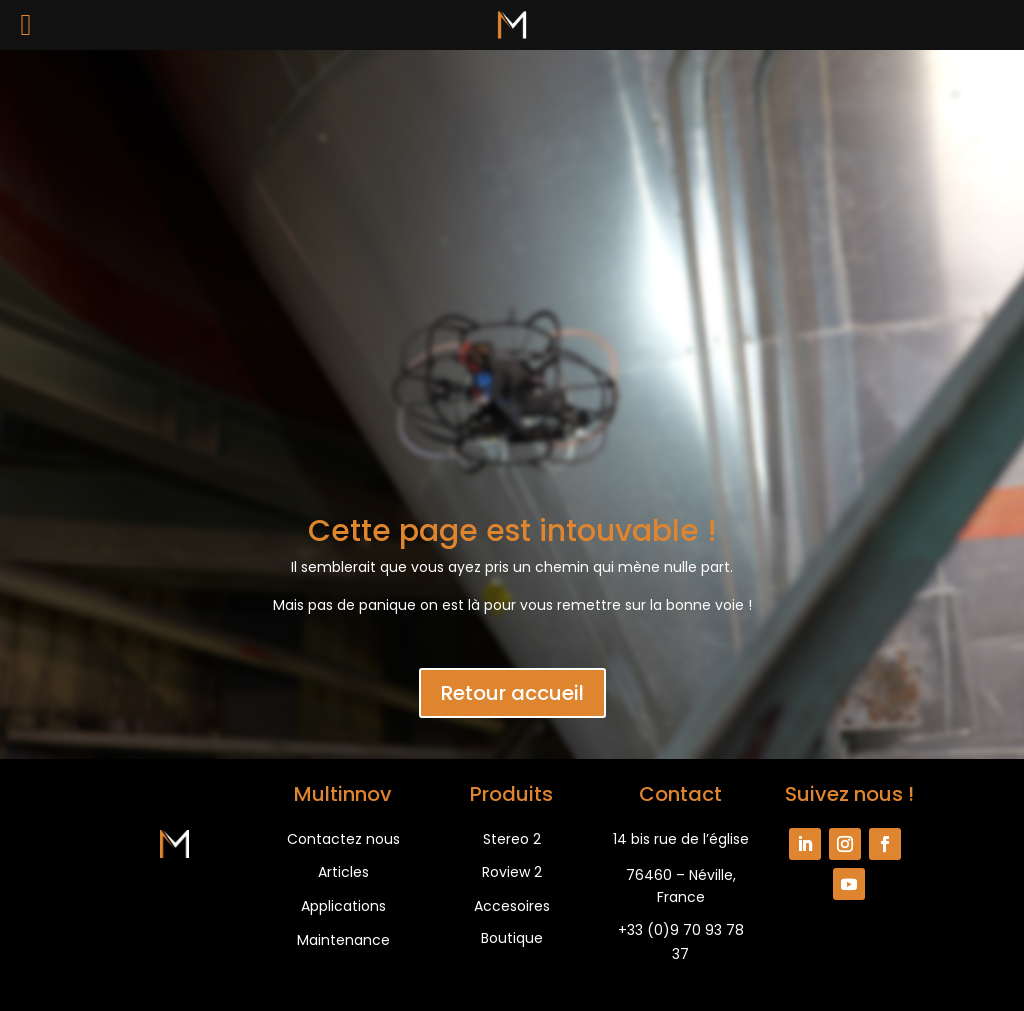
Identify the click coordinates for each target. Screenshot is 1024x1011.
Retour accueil (512, 693)
